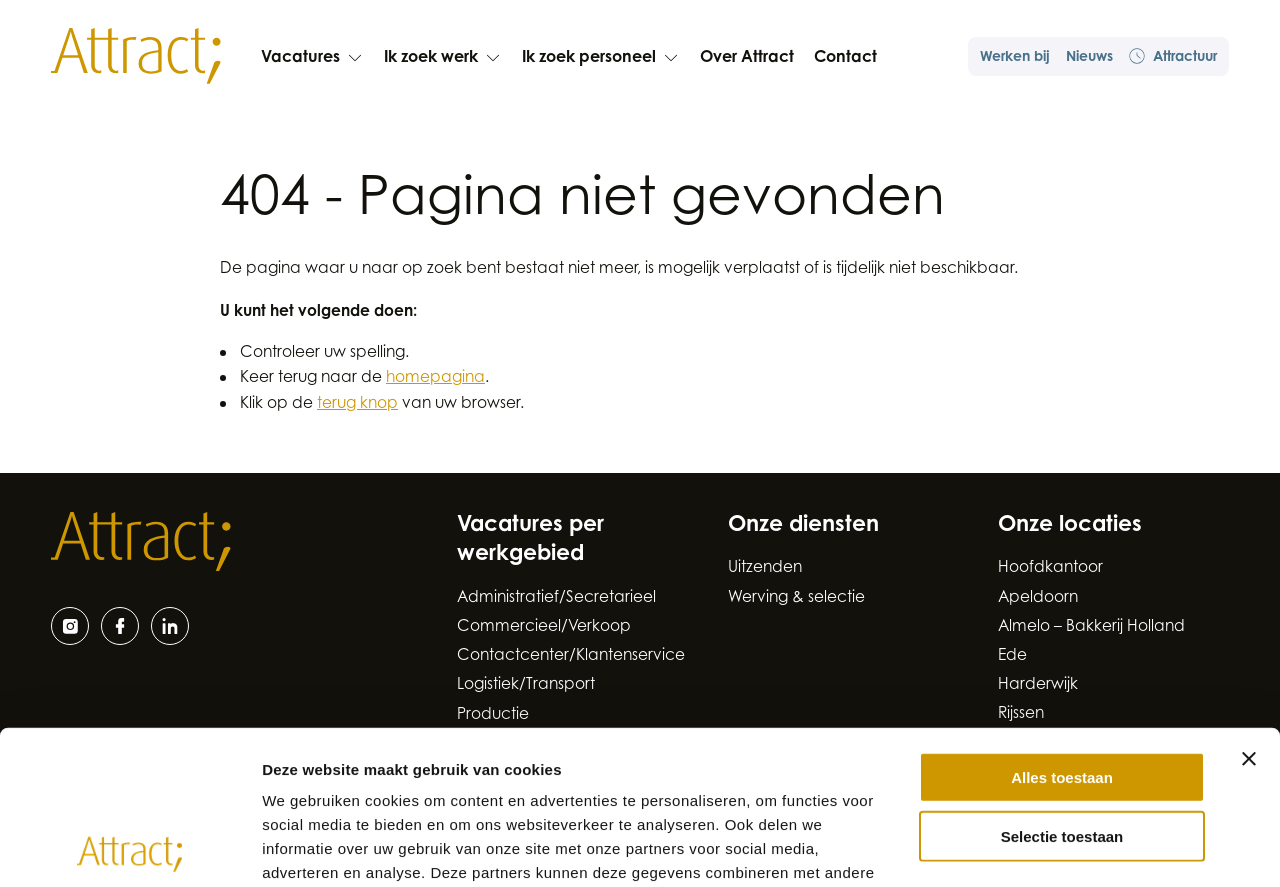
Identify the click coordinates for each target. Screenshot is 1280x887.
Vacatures (312, 58)
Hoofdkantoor (1050, 568)
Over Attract (747, 58)
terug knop (357, 404)
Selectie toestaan (1062, 682)
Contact (845, 58)
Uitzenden (765, 568)
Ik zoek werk (443, 58)
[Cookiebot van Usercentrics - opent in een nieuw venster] (129, 848)
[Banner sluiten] (1249, 605)
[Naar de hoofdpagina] (136, 56)
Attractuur (1173, 56)
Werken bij (1015, 58)
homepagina (435, 378)
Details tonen (1080, 847)
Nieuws (1089, 58)
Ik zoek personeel (601, 58)
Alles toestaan (1062, 623)
